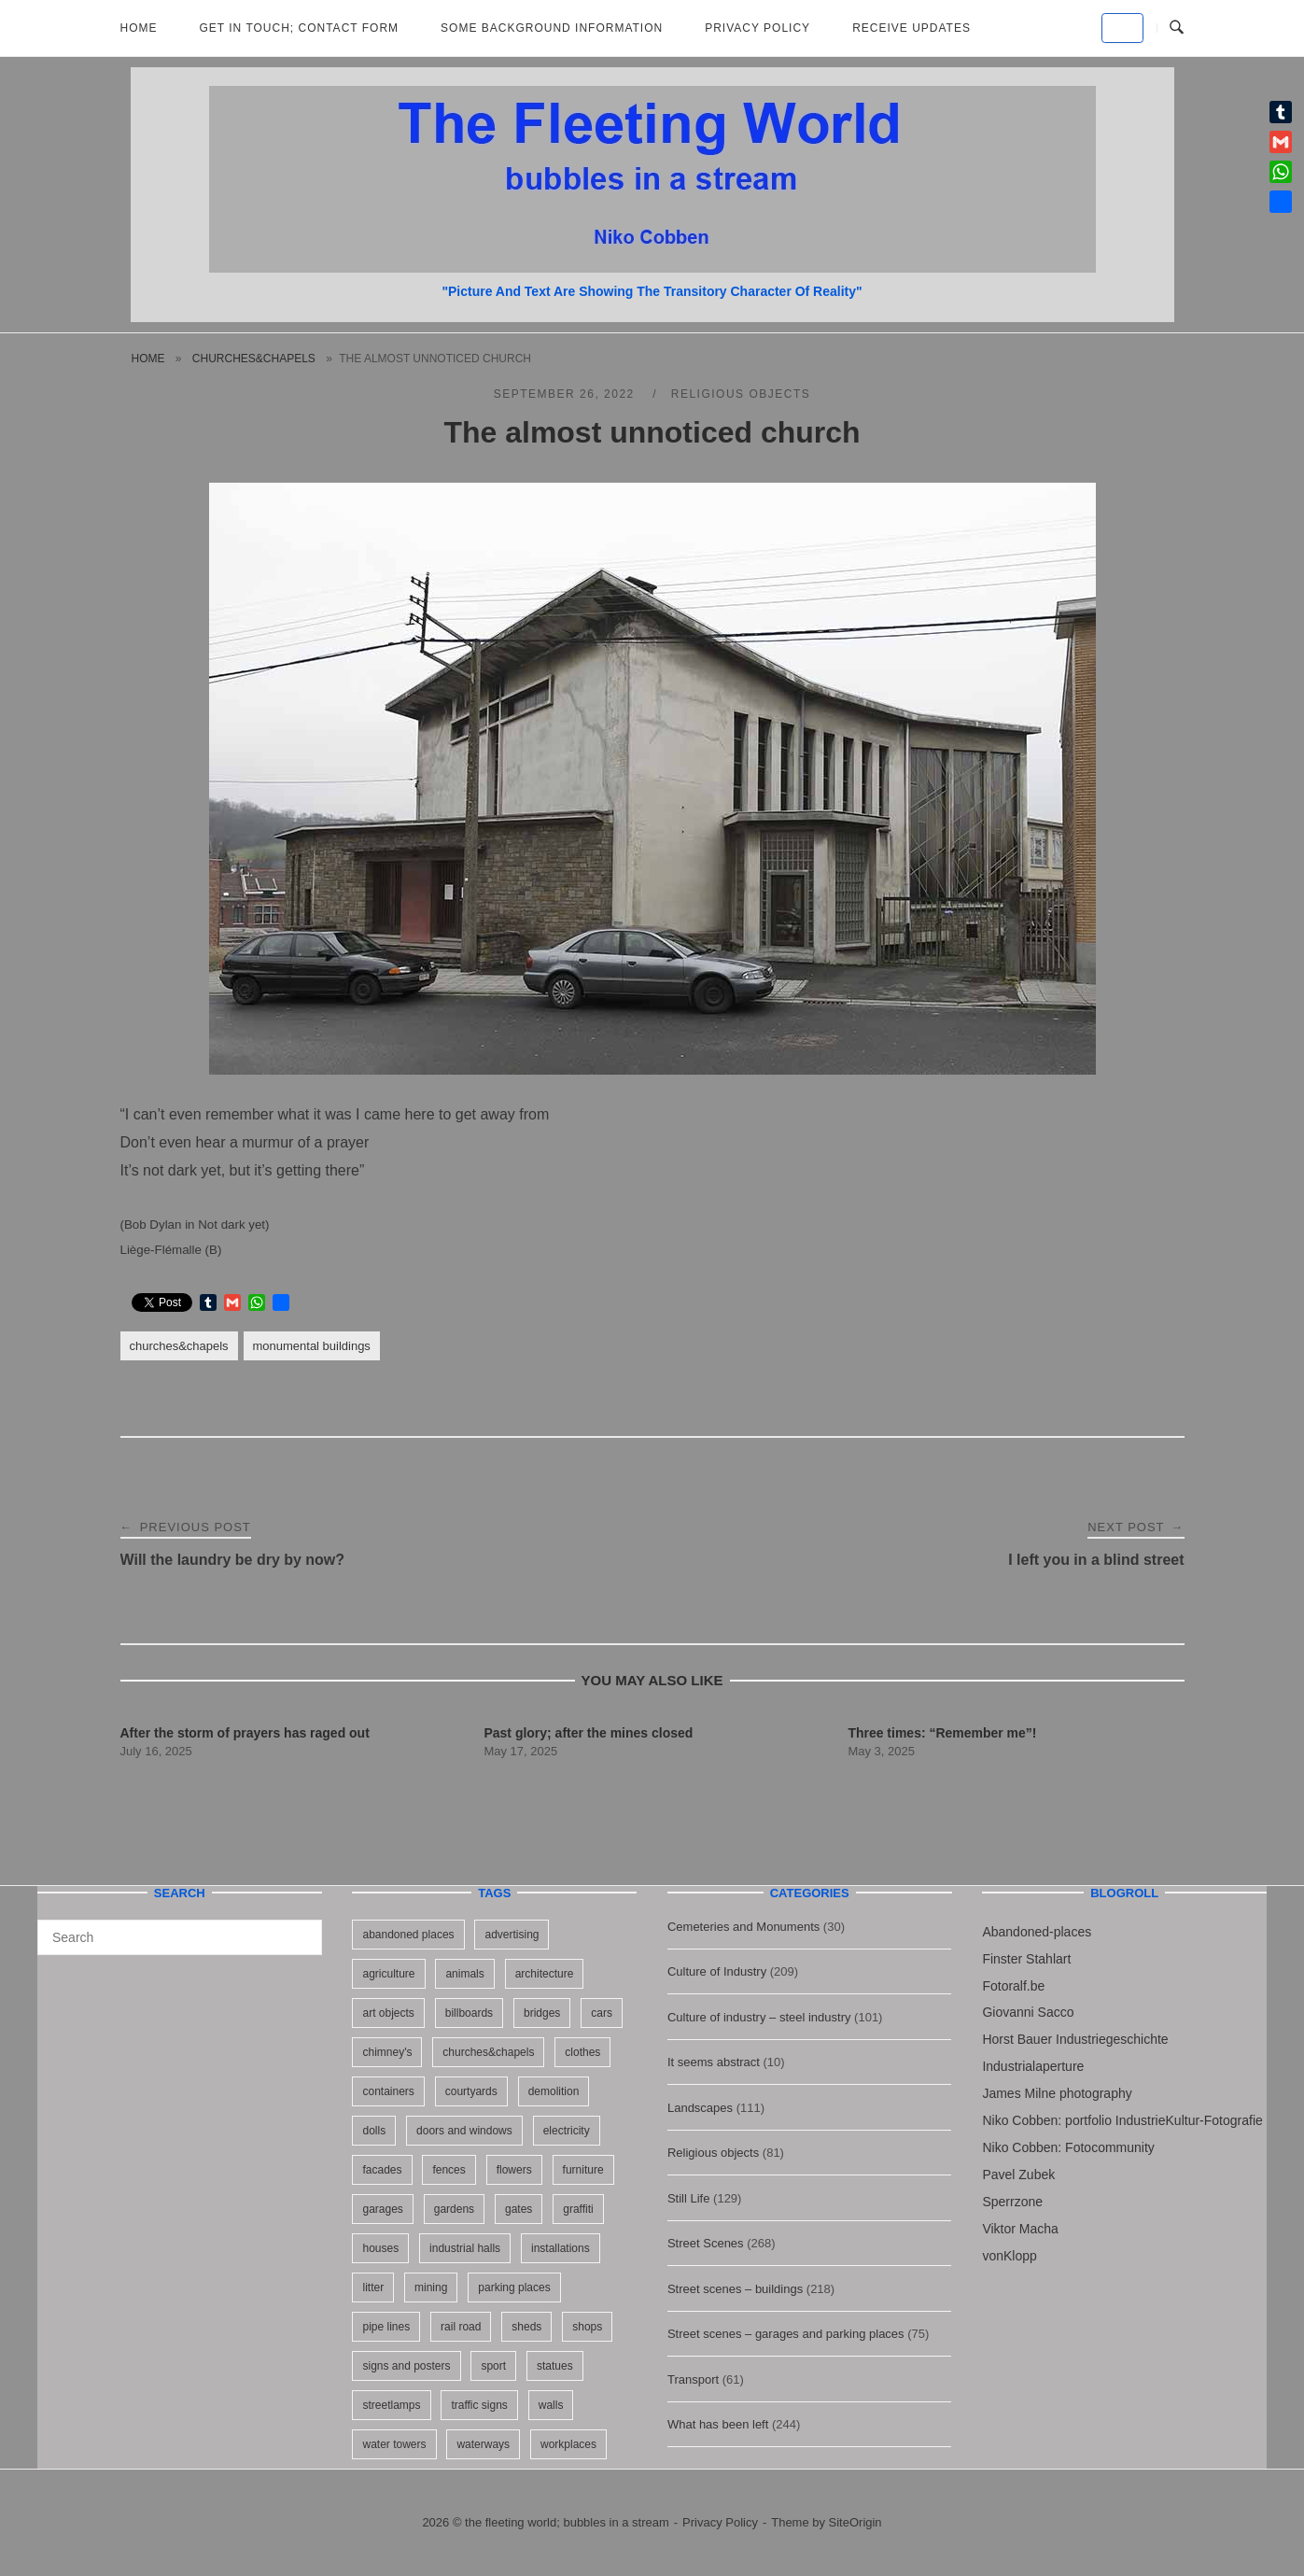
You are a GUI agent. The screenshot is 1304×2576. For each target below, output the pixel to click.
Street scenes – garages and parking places (785, 2334)
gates (518, 2209)
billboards (469, 2013)
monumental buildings (312, 1346)
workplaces (568, 2444)
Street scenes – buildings (735, 2289)
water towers (394, 2444)
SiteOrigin (855, 2522)
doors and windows (464, 2130)
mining (430, 2287)
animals (464, 1973)
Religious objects (741, 394)
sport (493, 2365)
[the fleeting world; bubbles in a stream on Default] (1122, 28)
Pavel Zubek (1018, 2174)
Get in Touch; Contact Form (300, 28)
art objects (388, 2013)
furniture (583, 2169)
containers (388, 2091)
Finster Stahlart (1026, 1958)
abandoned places (408, 1934)
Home (139, 28)
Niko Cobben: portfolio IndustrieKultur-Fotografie (1122, 2120)
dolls (374, 2130)
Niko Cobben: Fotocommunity (1068, 2147)
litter (373, 2287)
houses (380, 2248)
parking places (514, 2287)
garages (382, 2209)
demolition (554, 2091)
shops (587, 2326)
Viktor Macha (1020, 2228)
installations (560, 2248)
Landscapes (700, 2108)
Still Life (688, 2198)
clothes (582, 2052)
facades (381, 2169)
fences (448, 2169)
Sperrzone (1012, 2201)
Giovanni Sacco (1027, 2012)
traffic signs (479, 2405)
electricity (566, 2130)
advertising (511, 1934)
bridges (542, 2013)
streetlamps (391, 2405)
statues (555, 2365)
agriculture (388, 1973)
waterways (483, 2444)
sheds (526, 2326)
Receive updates (911, 28)
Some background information (552, 28)
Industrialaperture (1033, 2066)
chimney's (387, 2052)
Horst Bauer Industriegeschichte (1075, 2039)
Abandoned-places (1036, 1931)
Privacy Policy (757, 28)
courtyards (471, 2091)
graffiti (578, 2209)
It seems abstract (713, 2062)
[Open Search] (1177, 28)
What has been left (717, 2424)
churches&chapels (253, 358)
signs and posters (406, 2365)
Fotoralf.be (1013, 1985)
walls (551, 2405)
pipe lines (386, 2326)
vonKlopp (1009, 2255)
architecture (544, 1973)
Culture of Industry (716, 1971)
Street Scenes (705, 2243)
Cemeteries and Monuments (743, 1927)
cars (601, 2013)
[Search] (301, 1929)
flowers (514, 2169)
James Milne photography (1056, 2093)
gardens (454, 2209)
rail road (461, 2326)
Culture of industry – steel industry (759, 2017)
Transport (693, 2379)
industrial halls (464, 2248)
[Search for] (179, 1937)
